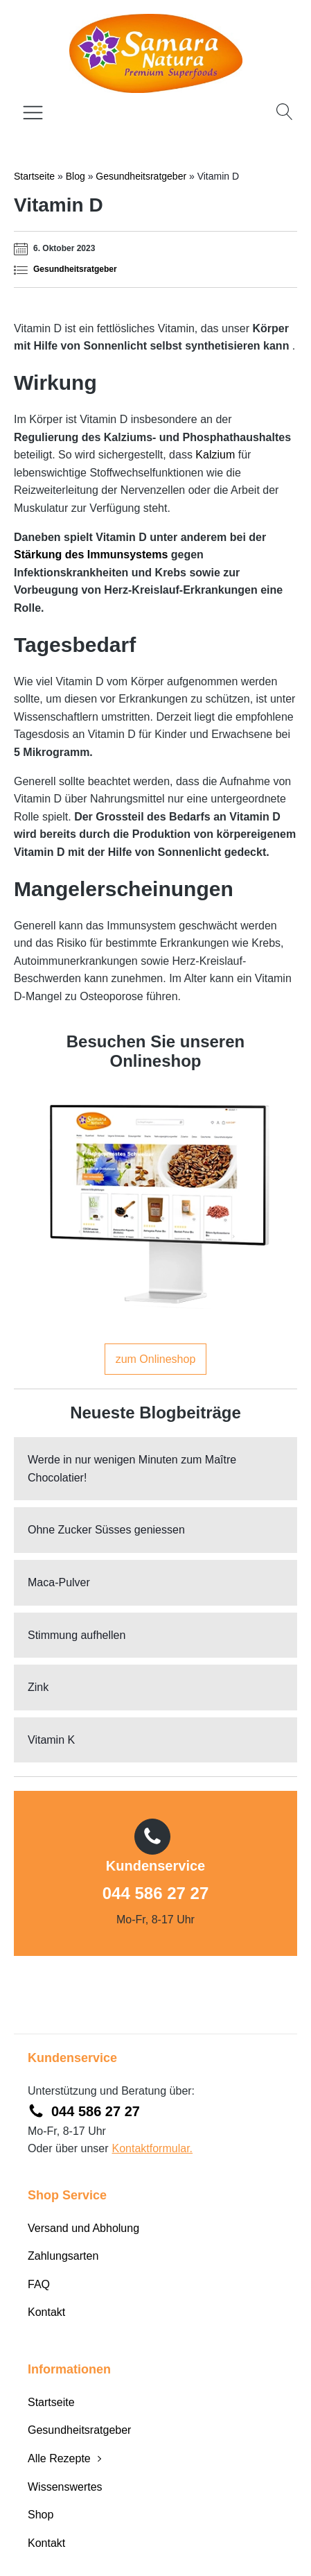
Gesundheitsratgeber (141, 176)
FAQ (39, 2284)
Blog (75, 176)
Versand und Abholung (83, 2228)
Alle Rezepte (59, 2458)
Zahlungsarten (63, 2256)
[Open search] (284, 112)
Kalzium (215, 455)
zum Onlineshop (156, 1359)
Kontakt (46, 2312)
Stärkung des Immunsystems (91, 554)
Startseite (34, 176)
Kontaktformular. (152, 2148)
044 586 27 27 (155, 1893)
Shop (40, 2515)
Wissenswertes (65, 2487)
